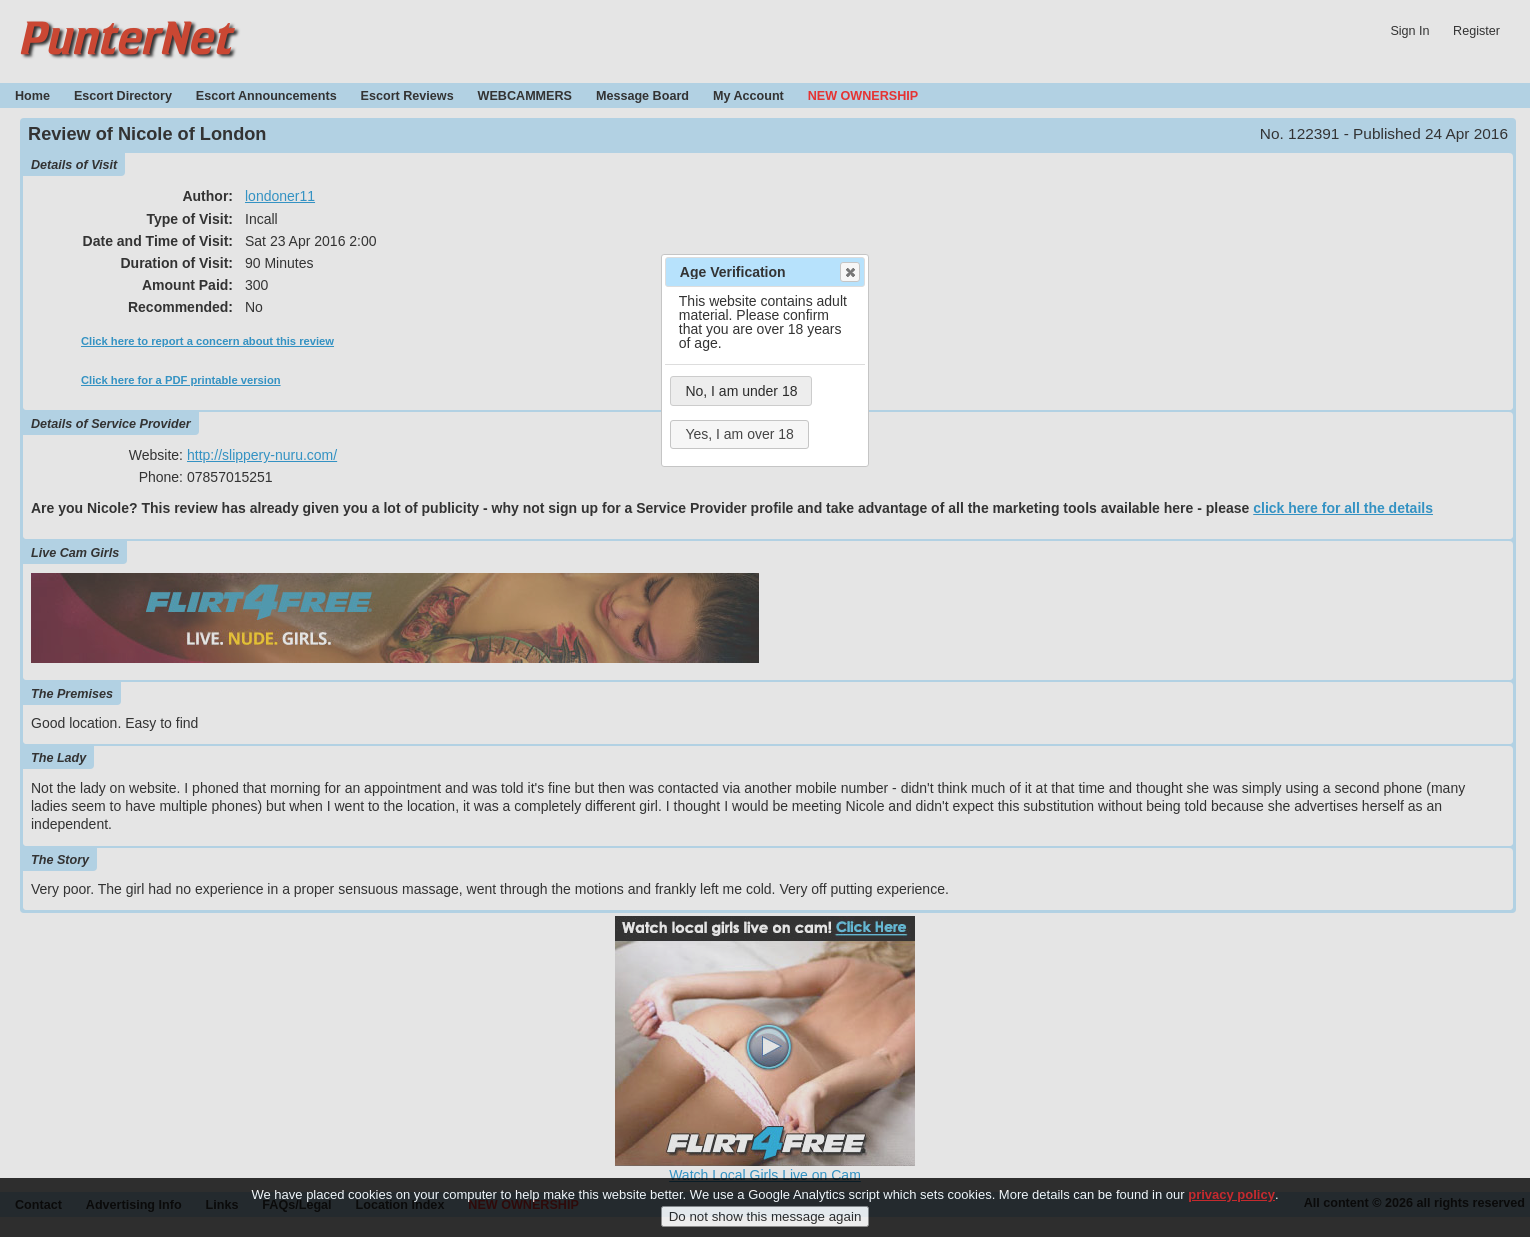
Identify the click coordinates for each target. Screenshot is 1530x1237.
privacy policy (1231, 1199)
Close (849, 272)
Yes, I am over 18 (739, 434)
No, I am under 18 (741, 391)
